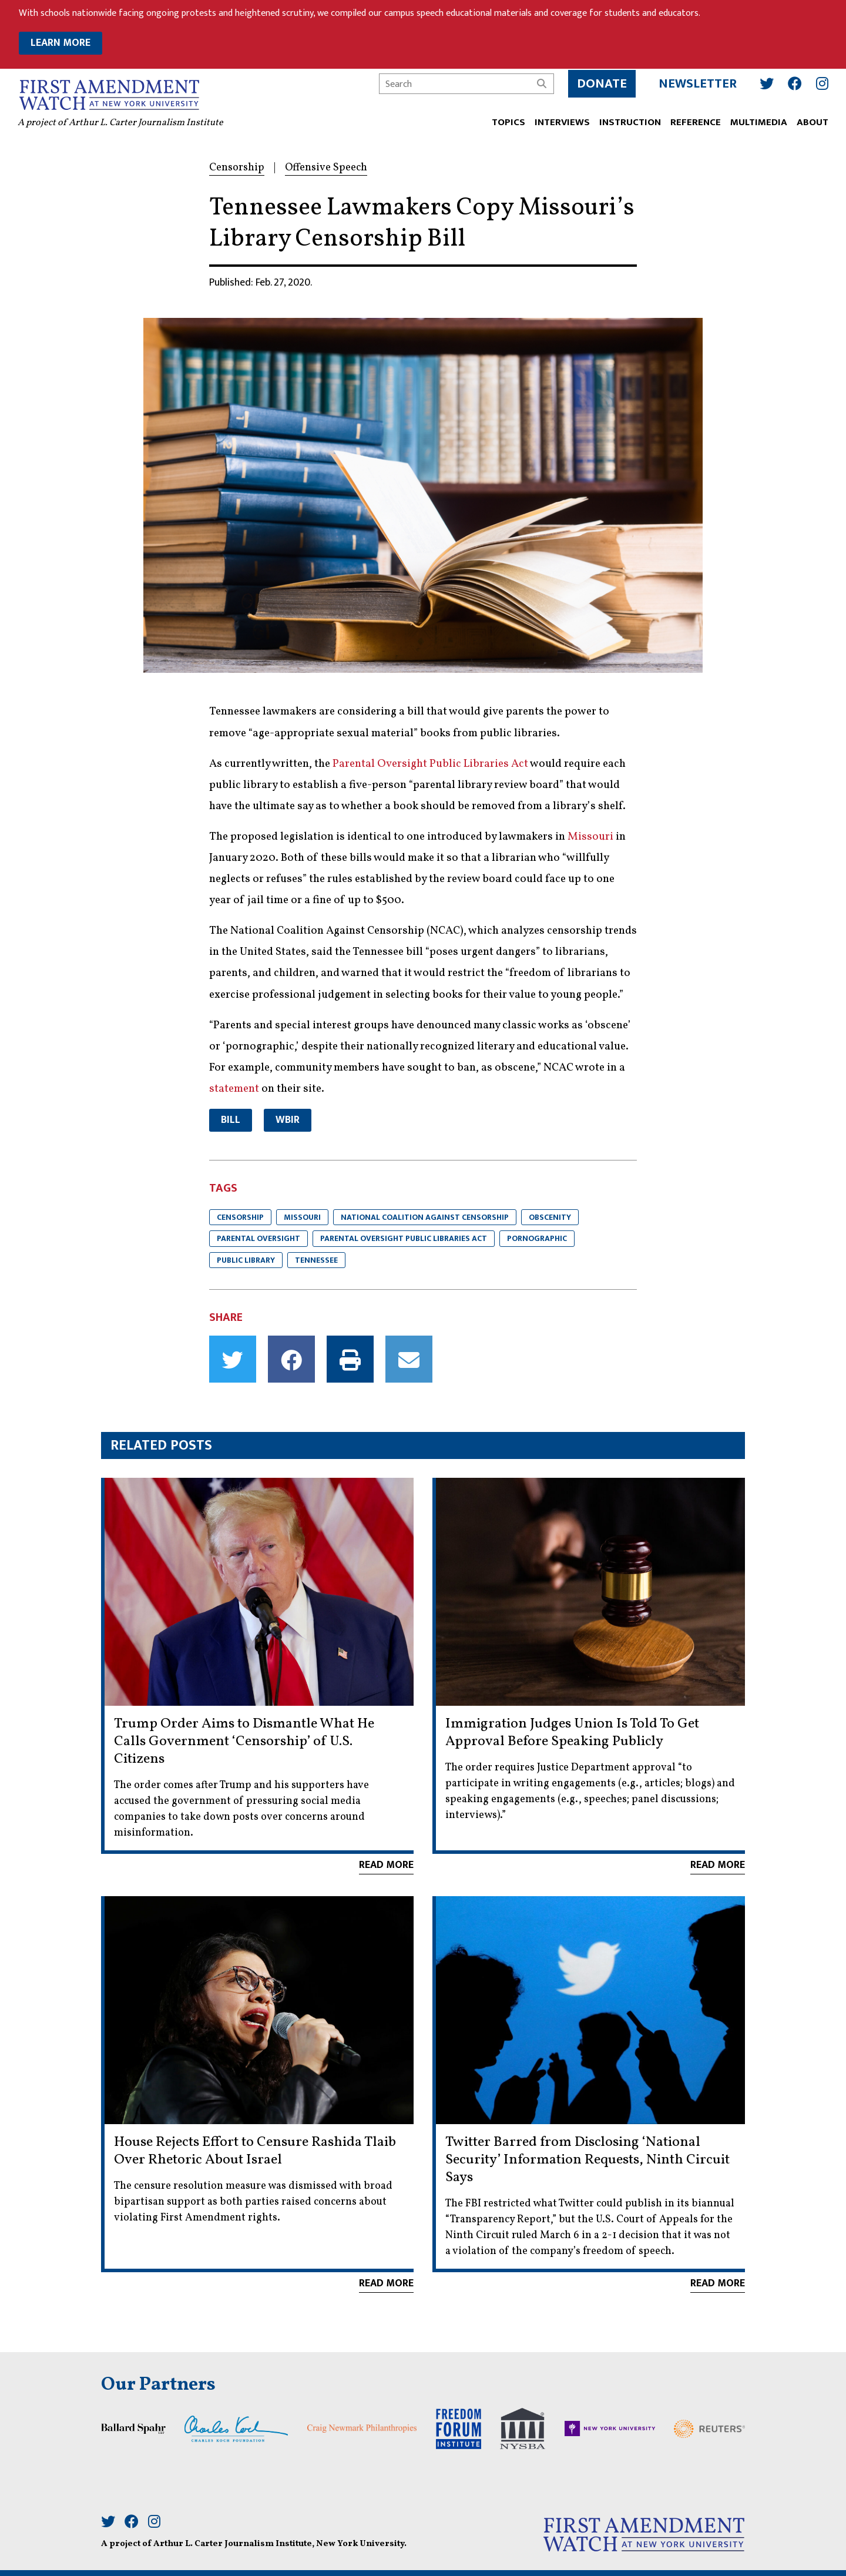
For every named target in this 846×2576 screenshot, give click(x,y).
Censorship (240, 1217)
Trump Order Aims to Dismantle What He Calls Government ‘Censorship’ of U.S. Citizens (244, 1741)
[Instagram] (821, 83)
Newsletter (696, 82)
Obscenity (550, 1217)
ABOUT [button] (811, 122)
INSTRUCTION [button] (629, 122)
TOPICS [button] (507, 122)
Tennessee (316, 1260)
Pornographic (537, 1238)
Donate (601, 82)
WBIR (288, 1120)
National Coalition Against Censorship (425, 1217)
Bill (230, 1120)
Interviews (561, 122)
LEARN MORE (60, 43)
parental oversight (258, 1238)
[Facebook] (794, 83)
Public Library (246, 1260)
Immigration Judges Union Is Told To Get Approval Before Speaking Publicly (572, 1733)
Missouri (302, 1217)
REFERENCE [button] (694, 122)
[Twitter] (765, 83)
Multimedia (757, 122)
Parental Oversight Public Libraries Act (403, 1238)
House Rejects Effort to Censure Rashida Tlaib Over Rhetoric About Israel (255, 2151)
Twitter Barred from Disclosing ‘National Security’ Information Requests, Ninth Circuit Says (587, 2160)
